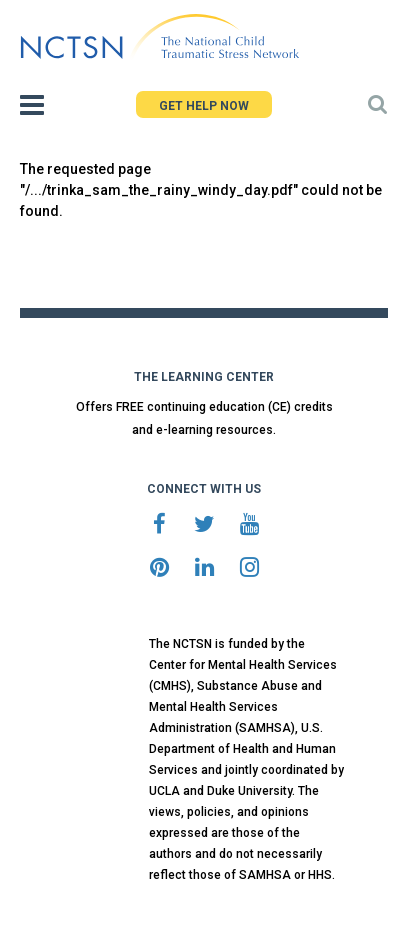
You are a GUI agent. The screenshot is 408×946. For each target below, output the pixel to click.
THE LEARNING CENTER (204, 377)
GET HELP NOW (204, 106)
